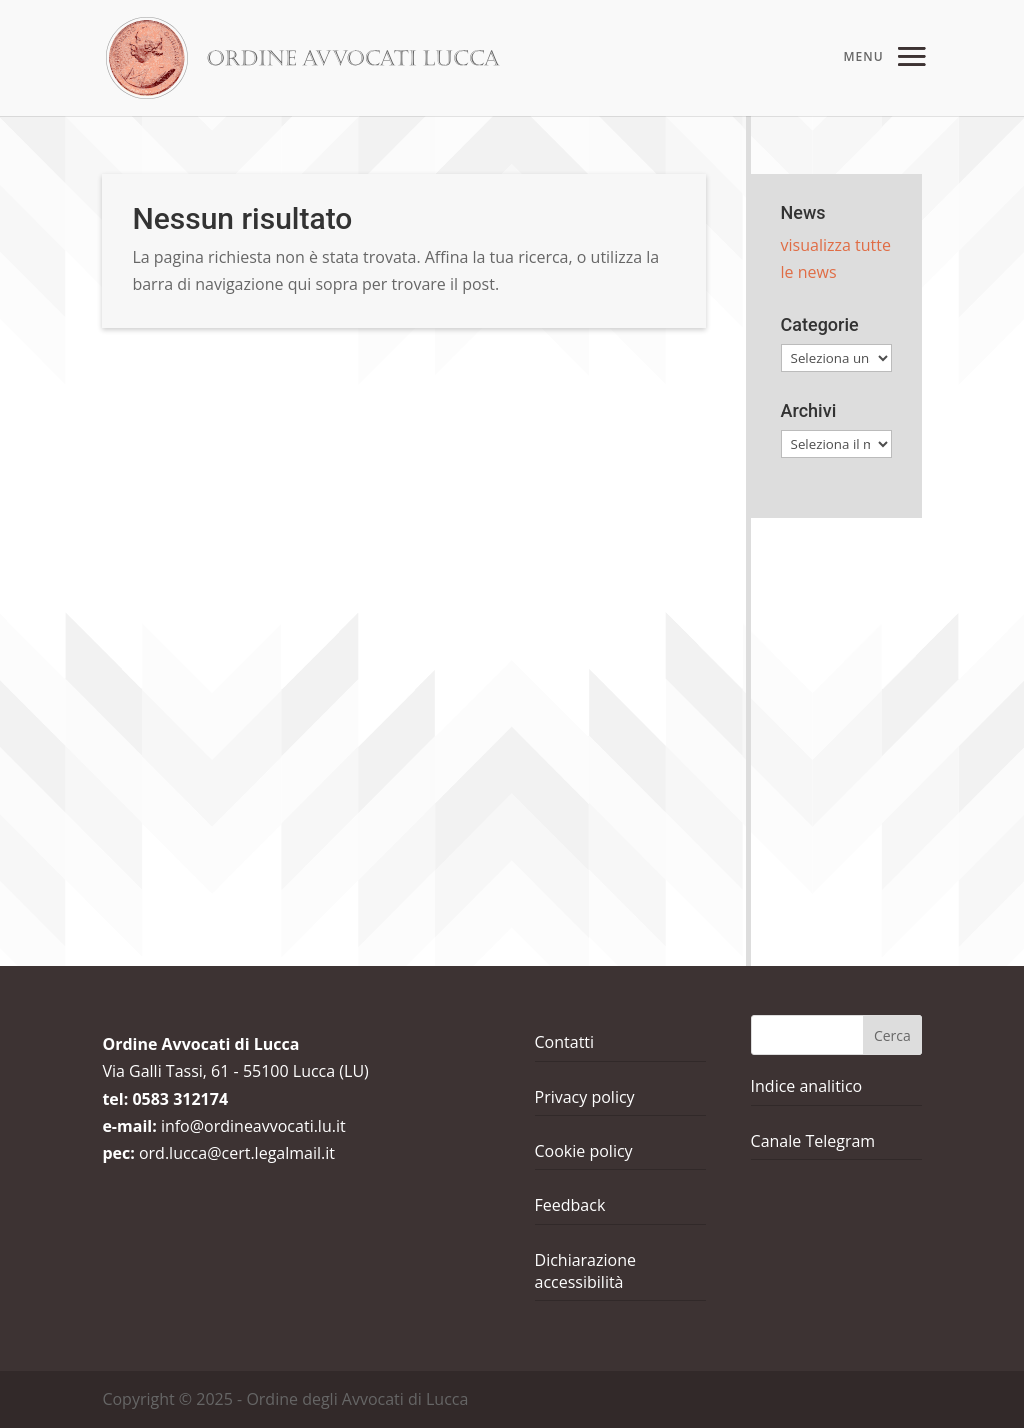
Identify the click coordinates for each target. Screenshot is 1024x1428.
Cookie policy (584, 1151)
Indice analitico (807, 1086)
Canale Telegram (813, 1141)
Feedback (570, 1205)
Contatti (565, 1042)
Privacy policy (585, 1097)
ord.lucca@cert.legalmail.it (237, 1153)
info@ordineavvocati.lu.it (253, 1126)
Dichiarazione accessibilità (585, 1271)
